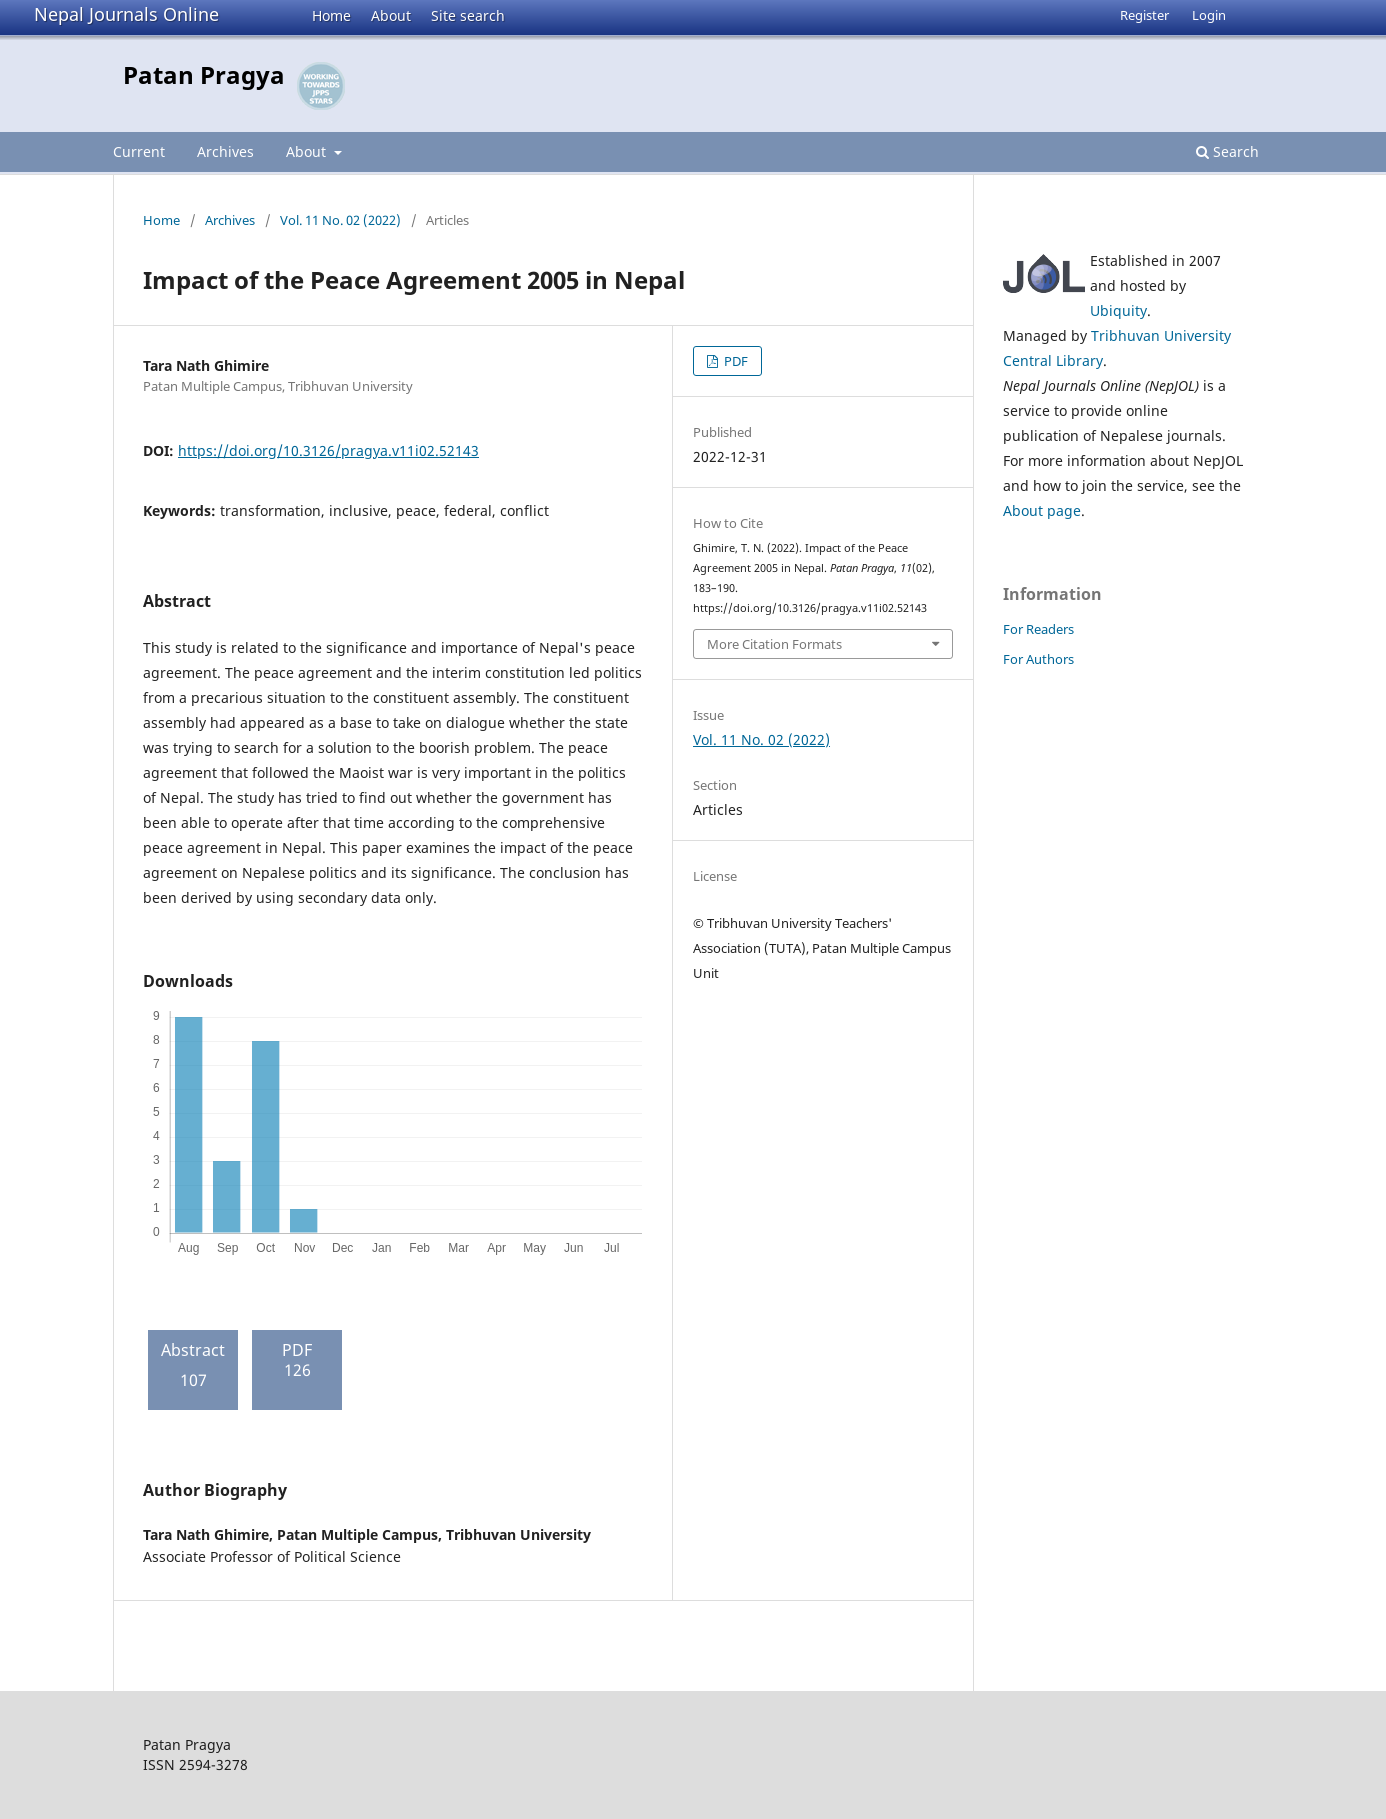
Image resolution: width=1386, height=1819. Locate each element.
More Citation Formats (774, 644)
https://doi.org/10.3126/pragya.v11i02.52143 (328, 450)
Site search (468, 15)
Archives (225, 151)
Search (1227, 151)
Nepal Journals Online (126, 14)
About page (1042, 510)
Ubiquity (1118, 310)
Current (139, 151)
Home (331, 15)
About (391, 15)
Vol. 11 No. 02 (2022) (340, 220)
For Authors (1038, 659)
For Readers (1038, 629)
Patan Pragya (204, 74)
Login (1209, 15)
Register (1144, 15)
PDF (734, 361)
